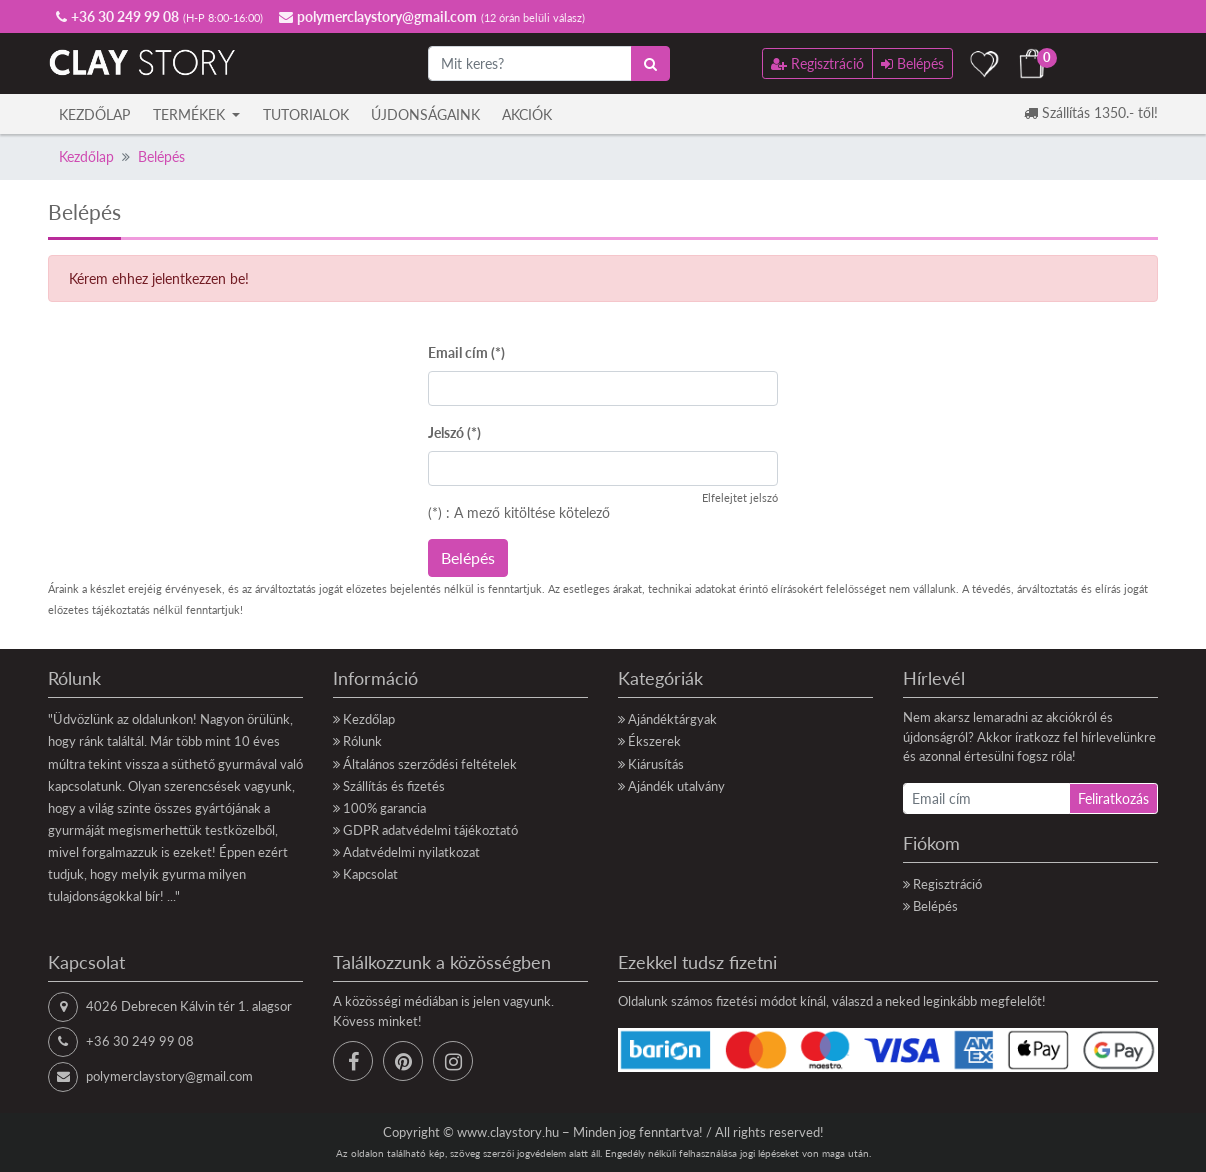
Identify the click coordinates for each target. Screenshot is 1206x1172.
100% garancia (384, 808)
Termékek (191, 114)
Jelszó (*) (454, 432)
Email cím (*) (466, 352)
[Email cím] (986, 798)
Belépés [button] (912, 63)
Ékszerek (654, 741)
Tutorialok (306, 114)
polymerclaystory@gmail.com (169, 1076)
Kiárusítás (656, 764)
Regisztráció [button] (817, 63)
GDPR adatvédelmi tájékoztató (430, 830)
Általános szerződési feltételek (430, 764)
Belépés (161, 156)
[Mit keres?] (530, 63)
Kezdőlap (94, 114)
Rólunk (362, 741)
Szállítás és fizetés (394, 786)
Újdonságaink (425, 114)
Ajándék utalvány (676, 786)
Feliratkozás (1113, 798)
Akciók (527, 114)
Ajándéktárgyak (672, 719)
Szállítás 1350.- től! (1091, 112)
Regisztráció (947, 884)
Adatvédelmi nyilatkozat (411, 852)
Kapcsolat (370, 874)
